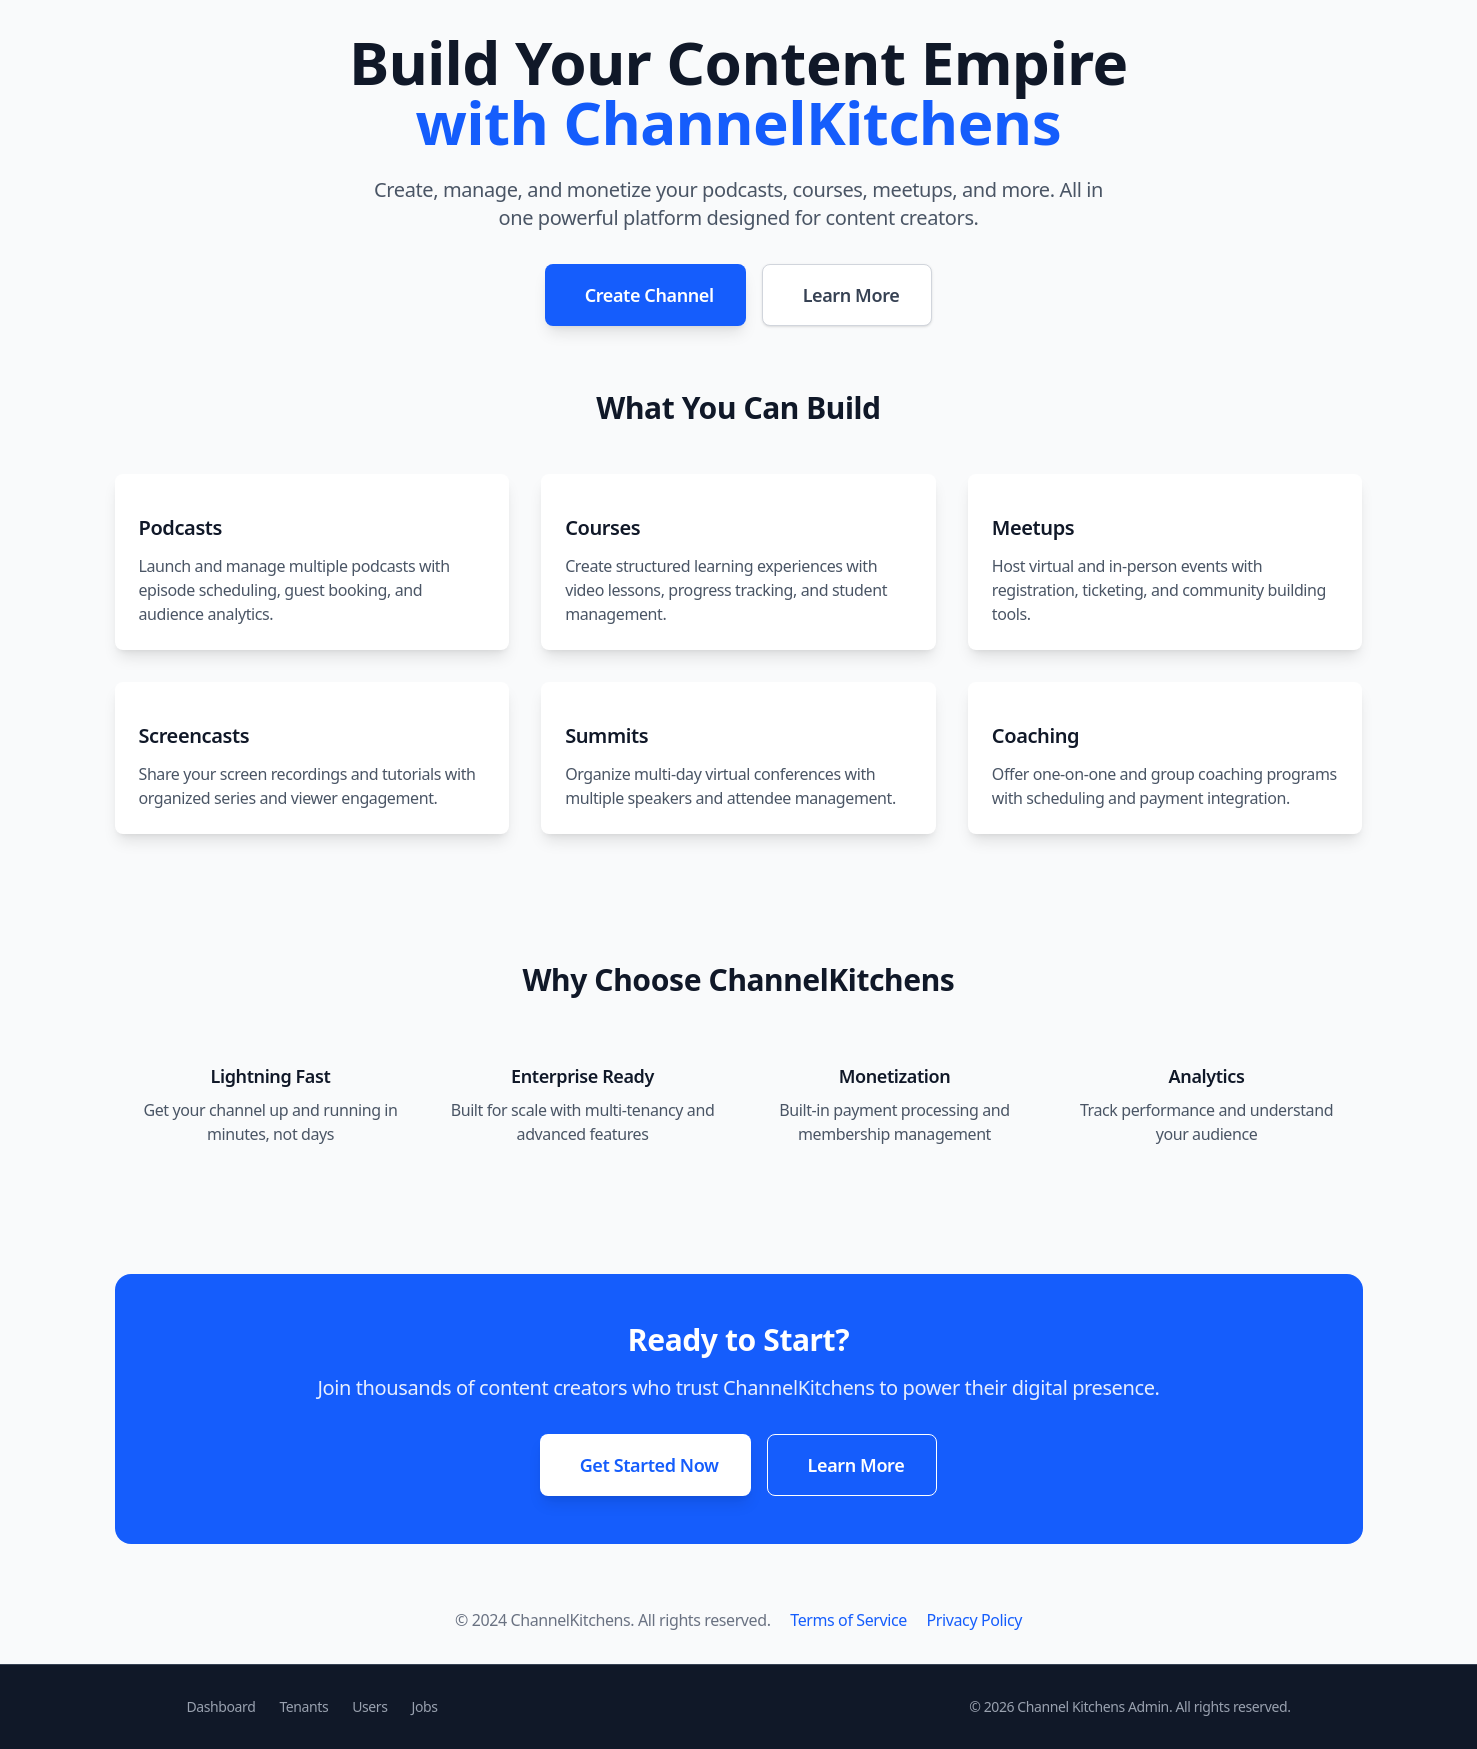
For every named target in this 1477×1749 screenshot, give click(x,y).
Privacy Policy (974, 1620)
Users (369, 1706)
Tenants (303, 1706)
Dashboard (221, 1706)
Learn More (851, 295)
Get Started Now (649, 1465)
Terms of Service (848, 1620)
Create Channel (649, 295)
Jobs (425, 1706)
